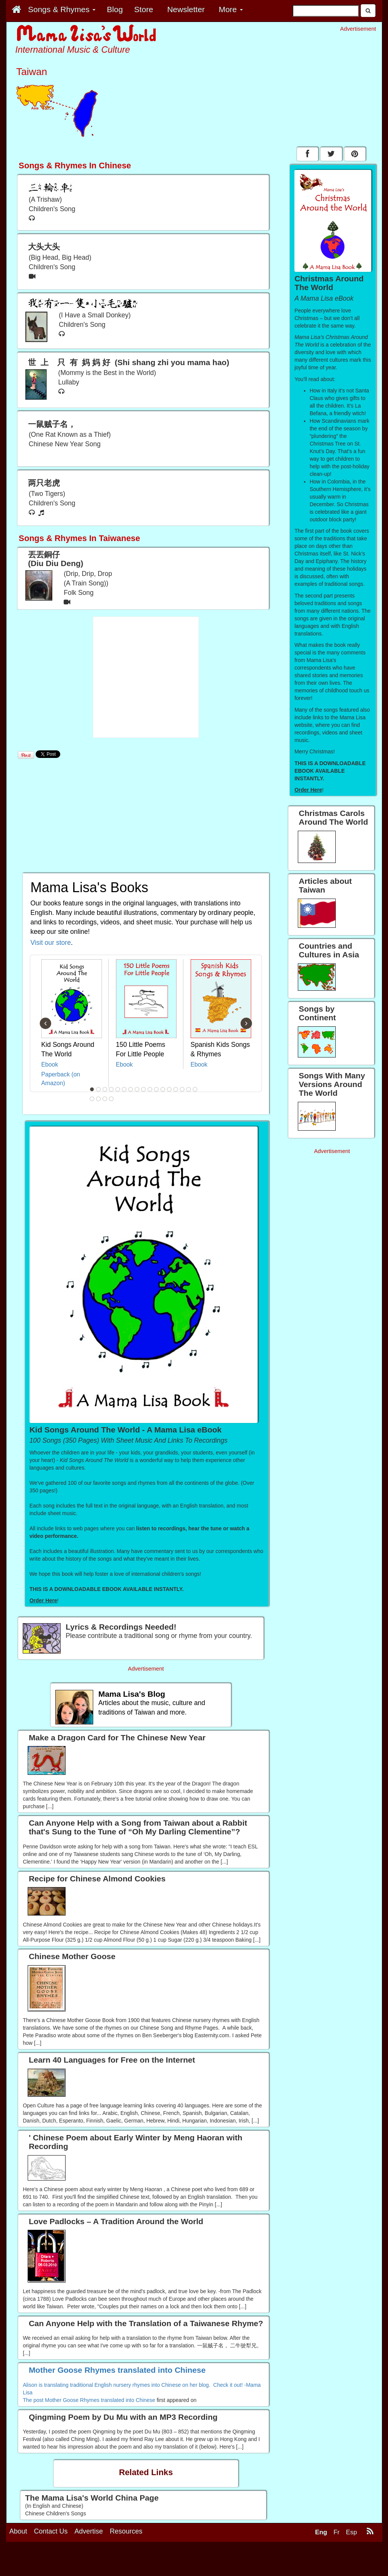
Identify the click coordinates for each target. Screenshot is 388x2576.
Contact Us (51, 2531)
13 (169, 1089)
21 (111, 1099)
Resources (126, 2531)
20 (105, 1099)
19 (98, 1099)
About (18, 2531)
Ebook (49, 1064)
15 (182, 1089)
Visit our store (50, 942)
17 (195, 1089)
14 (176, 1089)
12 (163, 1089)
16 (189, 1089)
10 (150, 1089)
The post (34, 2400)
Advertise (89, 2531)
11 (156, 1089)
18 (92, 1099)
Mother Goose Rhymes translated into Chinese (100, 2400)
